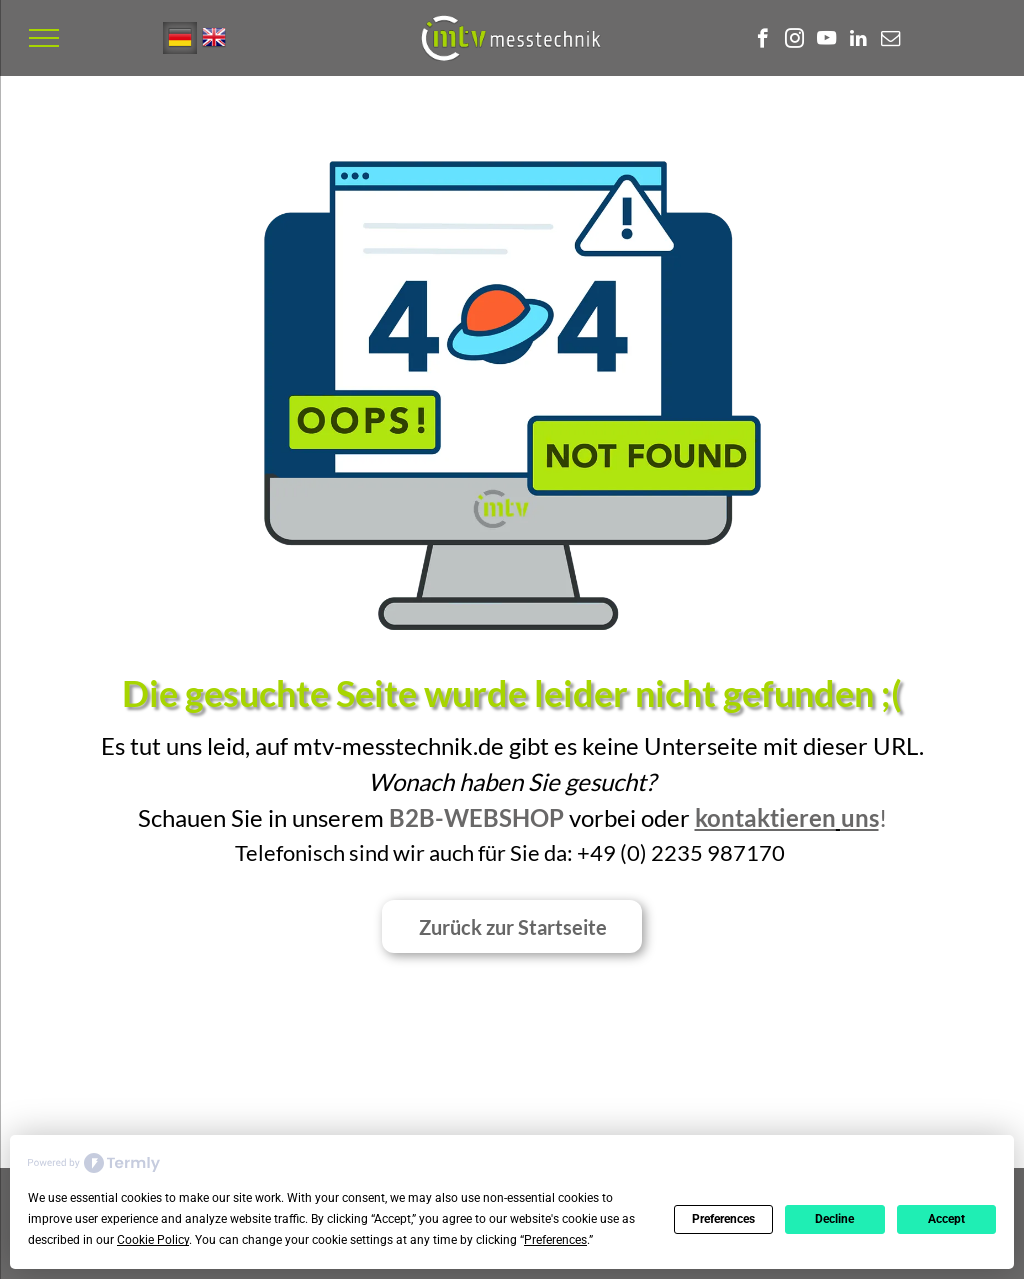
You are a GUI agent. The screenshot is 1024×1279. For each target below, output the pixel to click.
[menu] (44, 38)
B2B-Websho (469, 817)
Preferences (723, 1219)
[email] (890, 41)
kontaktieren (765, 817)
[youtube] (826, 41)
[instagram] (794, 41)
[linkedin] (858, 41)
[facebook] (762, 41)
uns (860, 817)
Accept (946, 1219)
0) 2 (645, 852)
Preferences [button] (555, 1240)
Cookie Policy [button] (153, 1240)
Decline (834, 1219)
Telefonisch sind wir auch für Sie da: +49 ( (431, 852)
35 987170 (731, 852)
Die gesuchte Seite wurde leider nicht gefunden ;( (512, 693)
